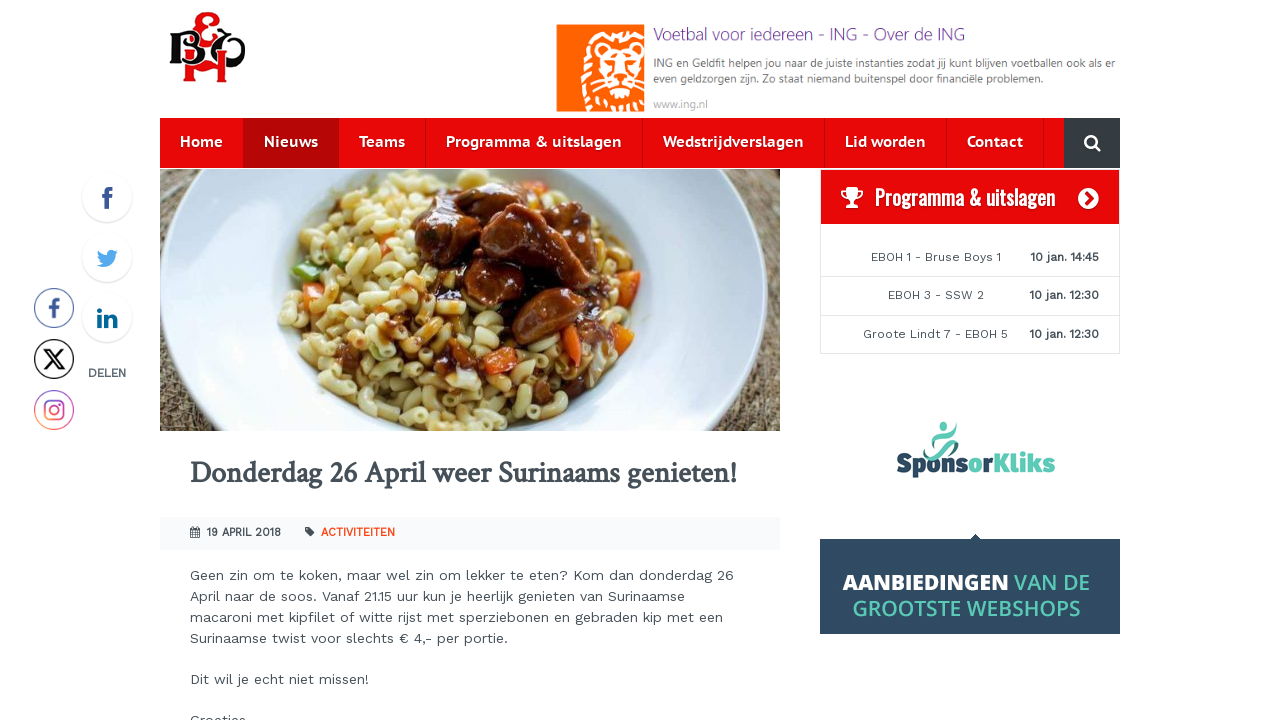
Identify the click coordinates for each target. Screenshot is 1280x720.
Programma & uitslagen (534, 142)
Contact (995, 142)
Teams (382, 142)
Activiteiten (358, 532)
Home (201, 142)
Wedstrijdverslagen (733, 142)
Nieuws (291, 142)
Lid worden (885, 142)
